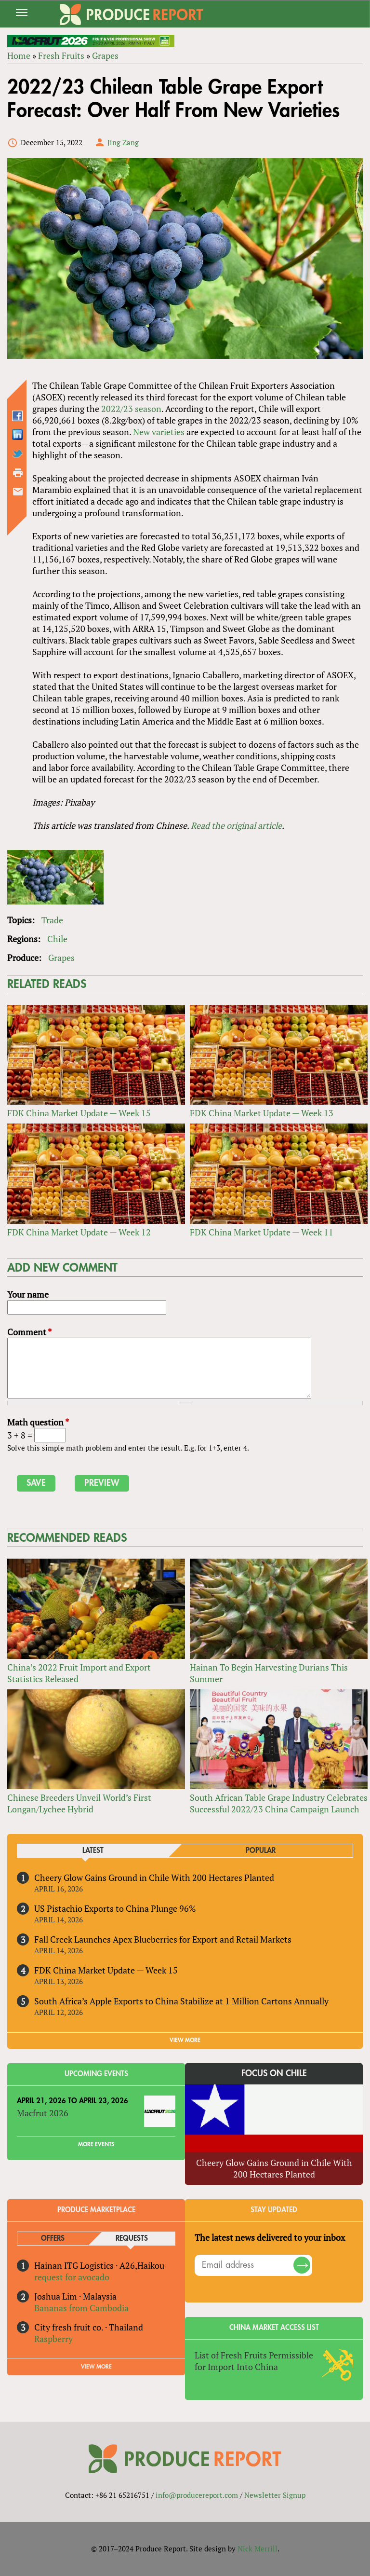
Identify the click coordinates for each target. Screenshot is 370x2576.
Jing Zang (123, 142)
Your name (28, 1294)
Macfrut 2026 (42, 2113)
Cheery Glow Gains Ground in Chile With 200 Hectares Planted (154, 1877)
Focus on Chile (274, 2073)
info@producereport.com (197, 2495)
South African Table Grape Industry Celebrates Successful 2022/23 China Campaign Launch (279, 1803)
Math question (38, 1422)
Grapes (105, 55)
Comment (29, 1332)
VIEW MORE (185, 2040)
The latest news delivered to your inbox (270, 2237)
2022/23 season (131, 408)
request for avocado (71, 2277)
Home (18, 55)
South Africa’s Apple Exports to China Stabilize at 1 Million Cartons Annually (181, 2001)
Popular (261, 1850)
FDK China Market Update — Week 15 (79, 1113)
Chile (57, 939)
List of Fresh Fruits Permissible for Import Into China (254, 2360)
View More (96, 2367)
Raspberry (53, 2338)
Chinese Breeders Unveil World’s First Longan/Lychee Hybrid (79, 1803)
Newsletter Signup (274, 2495)
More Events (96, 2144)
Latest (93, 1850)
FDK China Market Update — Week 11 (261, 1232)
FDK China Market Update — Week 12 (79, 1232)
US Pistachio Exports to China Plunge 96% (115, 1908)
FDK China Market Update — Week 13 (261, 1113)
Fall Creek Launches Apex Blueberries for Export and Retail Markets (162, 1939)
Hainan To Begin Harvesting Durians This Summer (269, 1673)
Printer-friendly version (18, 473)
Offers (53, 2238)
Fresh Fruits (61, 55)
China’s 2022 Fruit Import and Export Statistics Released (79, 1673)
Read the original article (236, 825)
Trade (52, 920)
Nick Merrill (258, 2548)
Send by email (18, 491)
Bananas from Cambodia (81, 2308)
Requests (132, 2238)
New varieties (159, 432)
